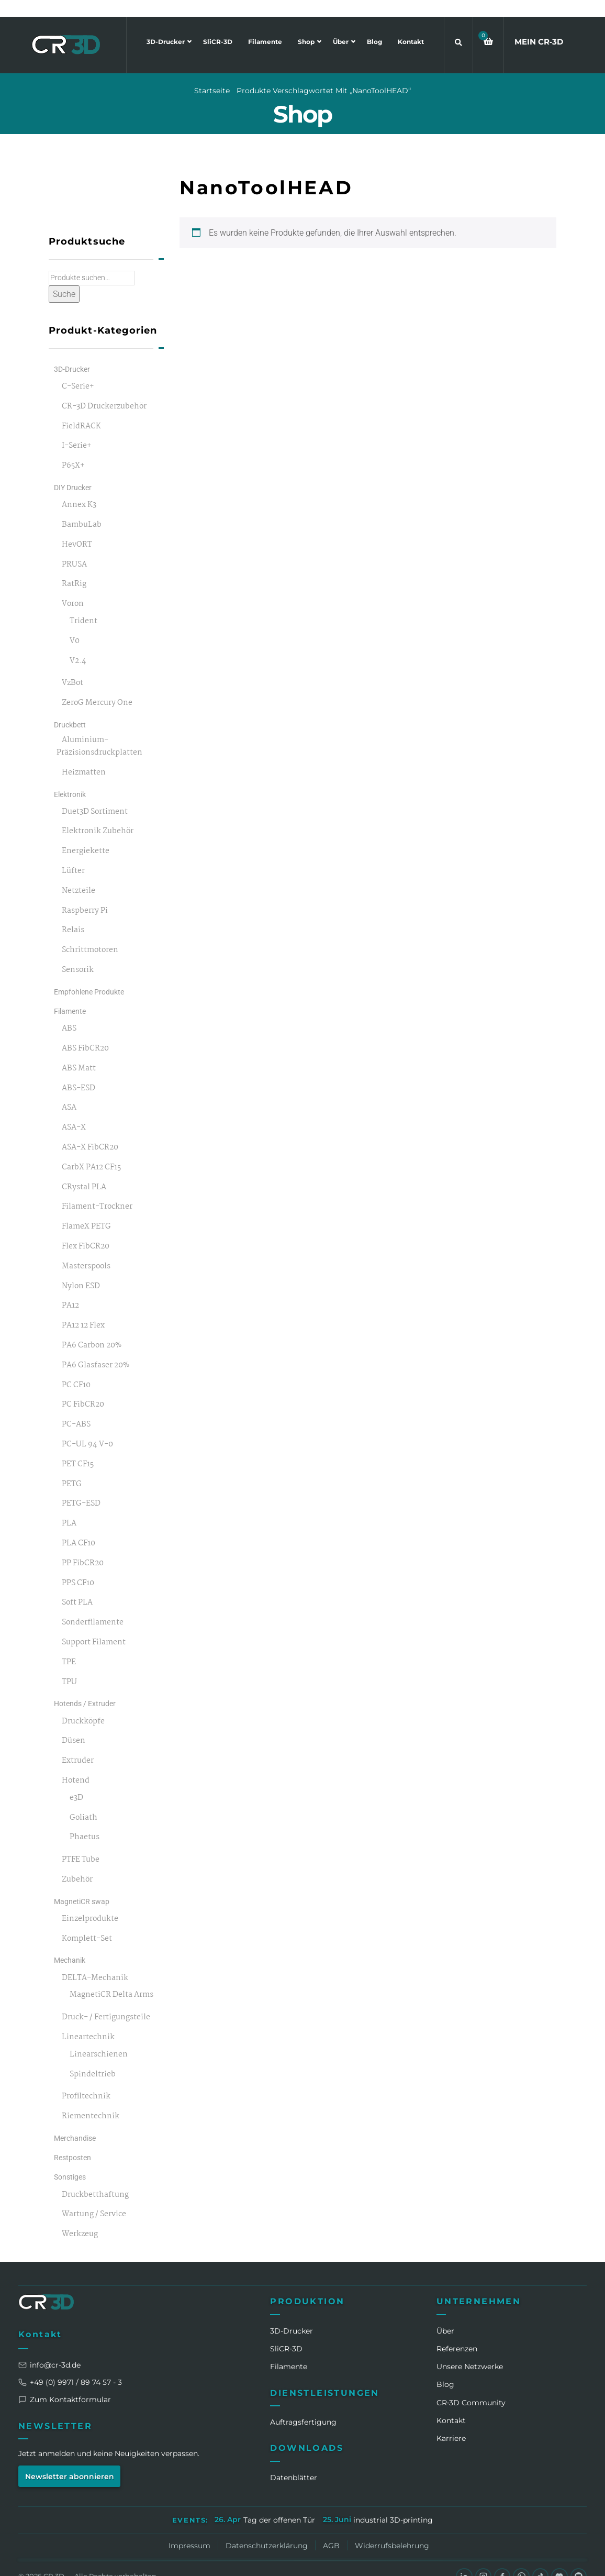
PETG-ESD (81, 1488)
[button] (488, 25)
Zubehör (77, 1863)
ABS (69, 1012)
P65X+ (73, 449)
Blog (374, 25)
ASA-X (74, 1111)
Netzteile (78, 874)
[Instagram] (481, 2559)
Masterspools (86, 1250)
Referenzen (456, 2332)
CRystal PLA (84, 1171)
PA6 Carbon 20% (91, 1329)
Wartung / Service (94, 2198)
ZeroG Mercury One (97, 686)
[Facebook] (500, 2559)
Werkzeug (80, 2218)
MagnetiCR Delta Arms (111, 1979)
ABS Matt (79, 1052)
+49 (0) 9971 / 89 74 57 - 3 (70, 2365)
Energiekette (85, 834)
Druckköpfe (83, 1705)
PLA (69, 1507)
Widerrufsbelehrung (392, 2529)
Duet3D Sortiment (95, 795)
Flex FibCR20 (85, 1230)
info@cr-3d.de (49, 2348)
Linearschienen (99, 2038)
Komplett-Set (87, 1922)
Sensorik (78, 953)
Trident (83, 605)
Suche (64, 277)
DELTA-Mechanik (95, 1961)
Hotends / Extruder (85, 1687)
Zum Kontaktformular (64, 2382)
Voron (73, 587)
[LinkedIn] (462, 2559)
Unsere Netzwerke (469, 2349)
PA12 (70, 1290)
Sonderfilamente (93, 1606)
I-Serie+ (77, 430)
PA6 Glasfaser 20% (95, 1349)
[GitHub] (578, 2559)
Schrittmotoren (90, 933)
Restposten (72, 2141)
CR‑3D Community (471, 2386)
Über (341, 25)
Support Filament (94, 1626)
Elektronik (70, 777)
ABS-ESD (78, 1072)
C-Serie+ (78, 370)
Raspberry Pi (85, 894)
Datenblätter (293, 2461)
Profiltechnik (86, 2080)
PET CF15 (78, 1448)
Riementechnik (90, 2100)
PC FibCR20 (83, 1389)
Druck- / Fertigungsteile (106, 2001)
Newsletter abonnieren (69, 2459)
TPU (69, 1666)
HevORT (77, 528)
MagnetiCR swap (81, 1885)
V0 (75, 624)
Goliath (83, 1801)
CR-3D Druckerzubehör (104, 390)
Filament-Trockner (97, 1191)
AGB (331, 2529)
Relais (73, 914)
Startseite (212, 74)
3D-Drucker (166, 25)
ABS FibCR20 (85, 1032)
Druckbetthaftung (95, 2178)
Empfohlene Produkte (89, 975)
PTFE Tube (80, 1843)
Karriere (451, 2421)
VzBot (72, 667)
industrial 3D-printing (393, 2503)
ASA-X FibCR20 (90, 1131)
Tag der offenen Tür (279, 2503)
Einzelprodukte (90, 1902)
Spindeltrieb (93, 2058)
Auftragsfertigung (303, 2405)
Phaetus (84, 1821)
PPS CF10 (78, 1567)
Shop (307, 25)
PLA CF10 (78, 1527)
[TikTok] (539, 2559)
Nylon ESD (81, 1270)
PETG (72, 1468)
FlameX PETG (86, 1210)
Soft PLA (77, 1586)
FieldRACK (81, 410)
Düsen (73, 1724)
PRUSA (74, 548)
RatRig (74, 568)
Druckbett (70, 708)
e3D (76, 1781)
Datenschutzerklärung (267, 2529)
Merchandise (75, 2121)
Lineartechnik (88, 2021)
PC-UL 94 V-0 (87, 1428)
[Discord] (559, 2559)
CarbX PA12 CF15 (91, 1151)
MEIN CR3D (538, 25)
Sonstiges (70, 2161)
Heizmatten (84, 756)
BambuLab (82, 508)
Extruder (78, 1744)
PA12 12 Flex (83, 1309)
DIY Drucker (73, 471)
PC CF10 (76, 1369)
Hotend (75, 1764)
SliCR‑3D (286, 2332)
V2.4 (78, 644)
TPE (69, 1646)
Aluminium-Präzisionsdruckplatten (99, 729)
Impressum (189, 2529)
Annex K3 (79, 488)
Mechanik (69, 1944)
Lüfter (73, 854)
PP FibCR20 (83, 1547)
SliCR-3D (217, 25)
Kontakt (411, 25)
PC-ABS (76, 1408)
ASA (69, 1092)
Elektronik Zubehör (97, 815)
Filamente (265, 25)
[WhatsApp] (520, 2559)
